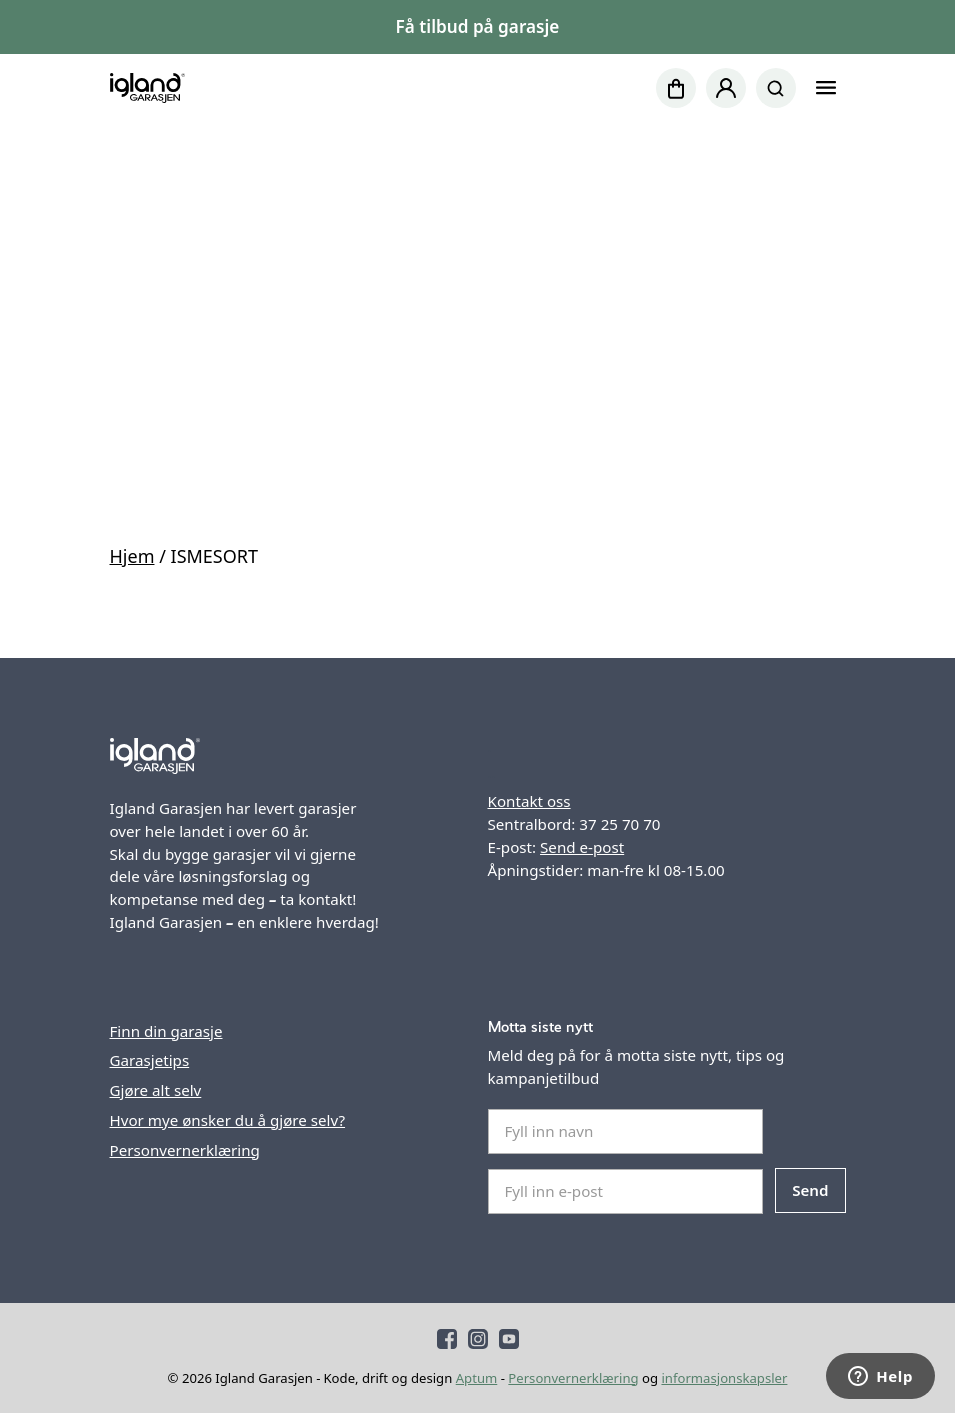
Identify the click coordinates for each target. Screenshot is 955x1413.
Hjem (132, 556)
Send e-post (582, 847)
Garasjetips (150, 1060)
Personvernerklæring (185, 1150)
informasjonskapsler (724, 1378)
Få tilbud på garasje (478, 26)
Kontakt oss (529, 801)
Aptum (477, 1378)
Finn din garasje (166, 1031)
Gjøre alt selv (156, 1090)
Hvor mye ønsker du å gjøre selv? (228, 1120)
